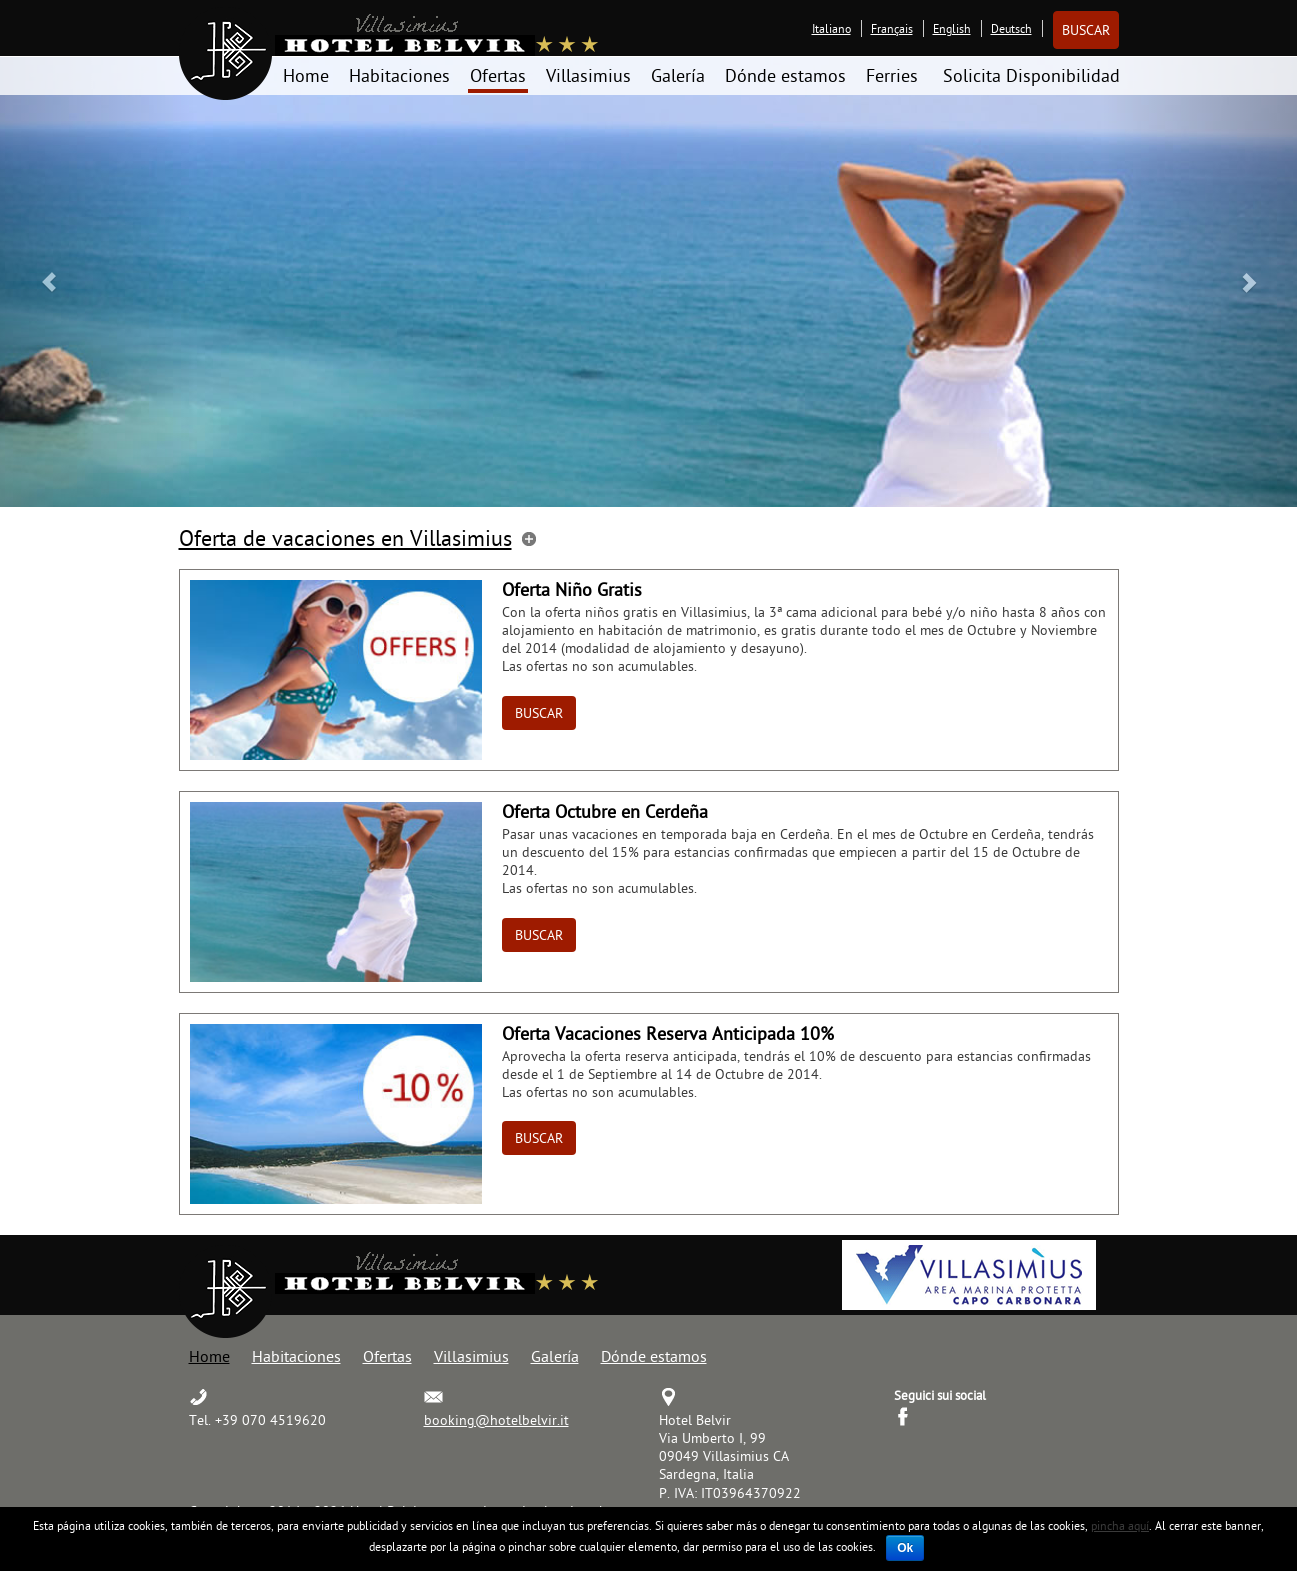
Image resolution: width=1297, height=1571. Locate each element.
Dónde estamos (785, 75)
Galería (678, 75)
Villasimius (588, 75)
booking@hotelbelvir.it (496, 1420)
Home (306, 75)
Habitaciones (399, 75)
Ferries (892, 75)
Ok (905, 1548)
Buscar (1086, 30)
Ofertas (498, 75)
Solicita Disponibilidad (1031, 75)
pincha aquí (1120, 1525)
